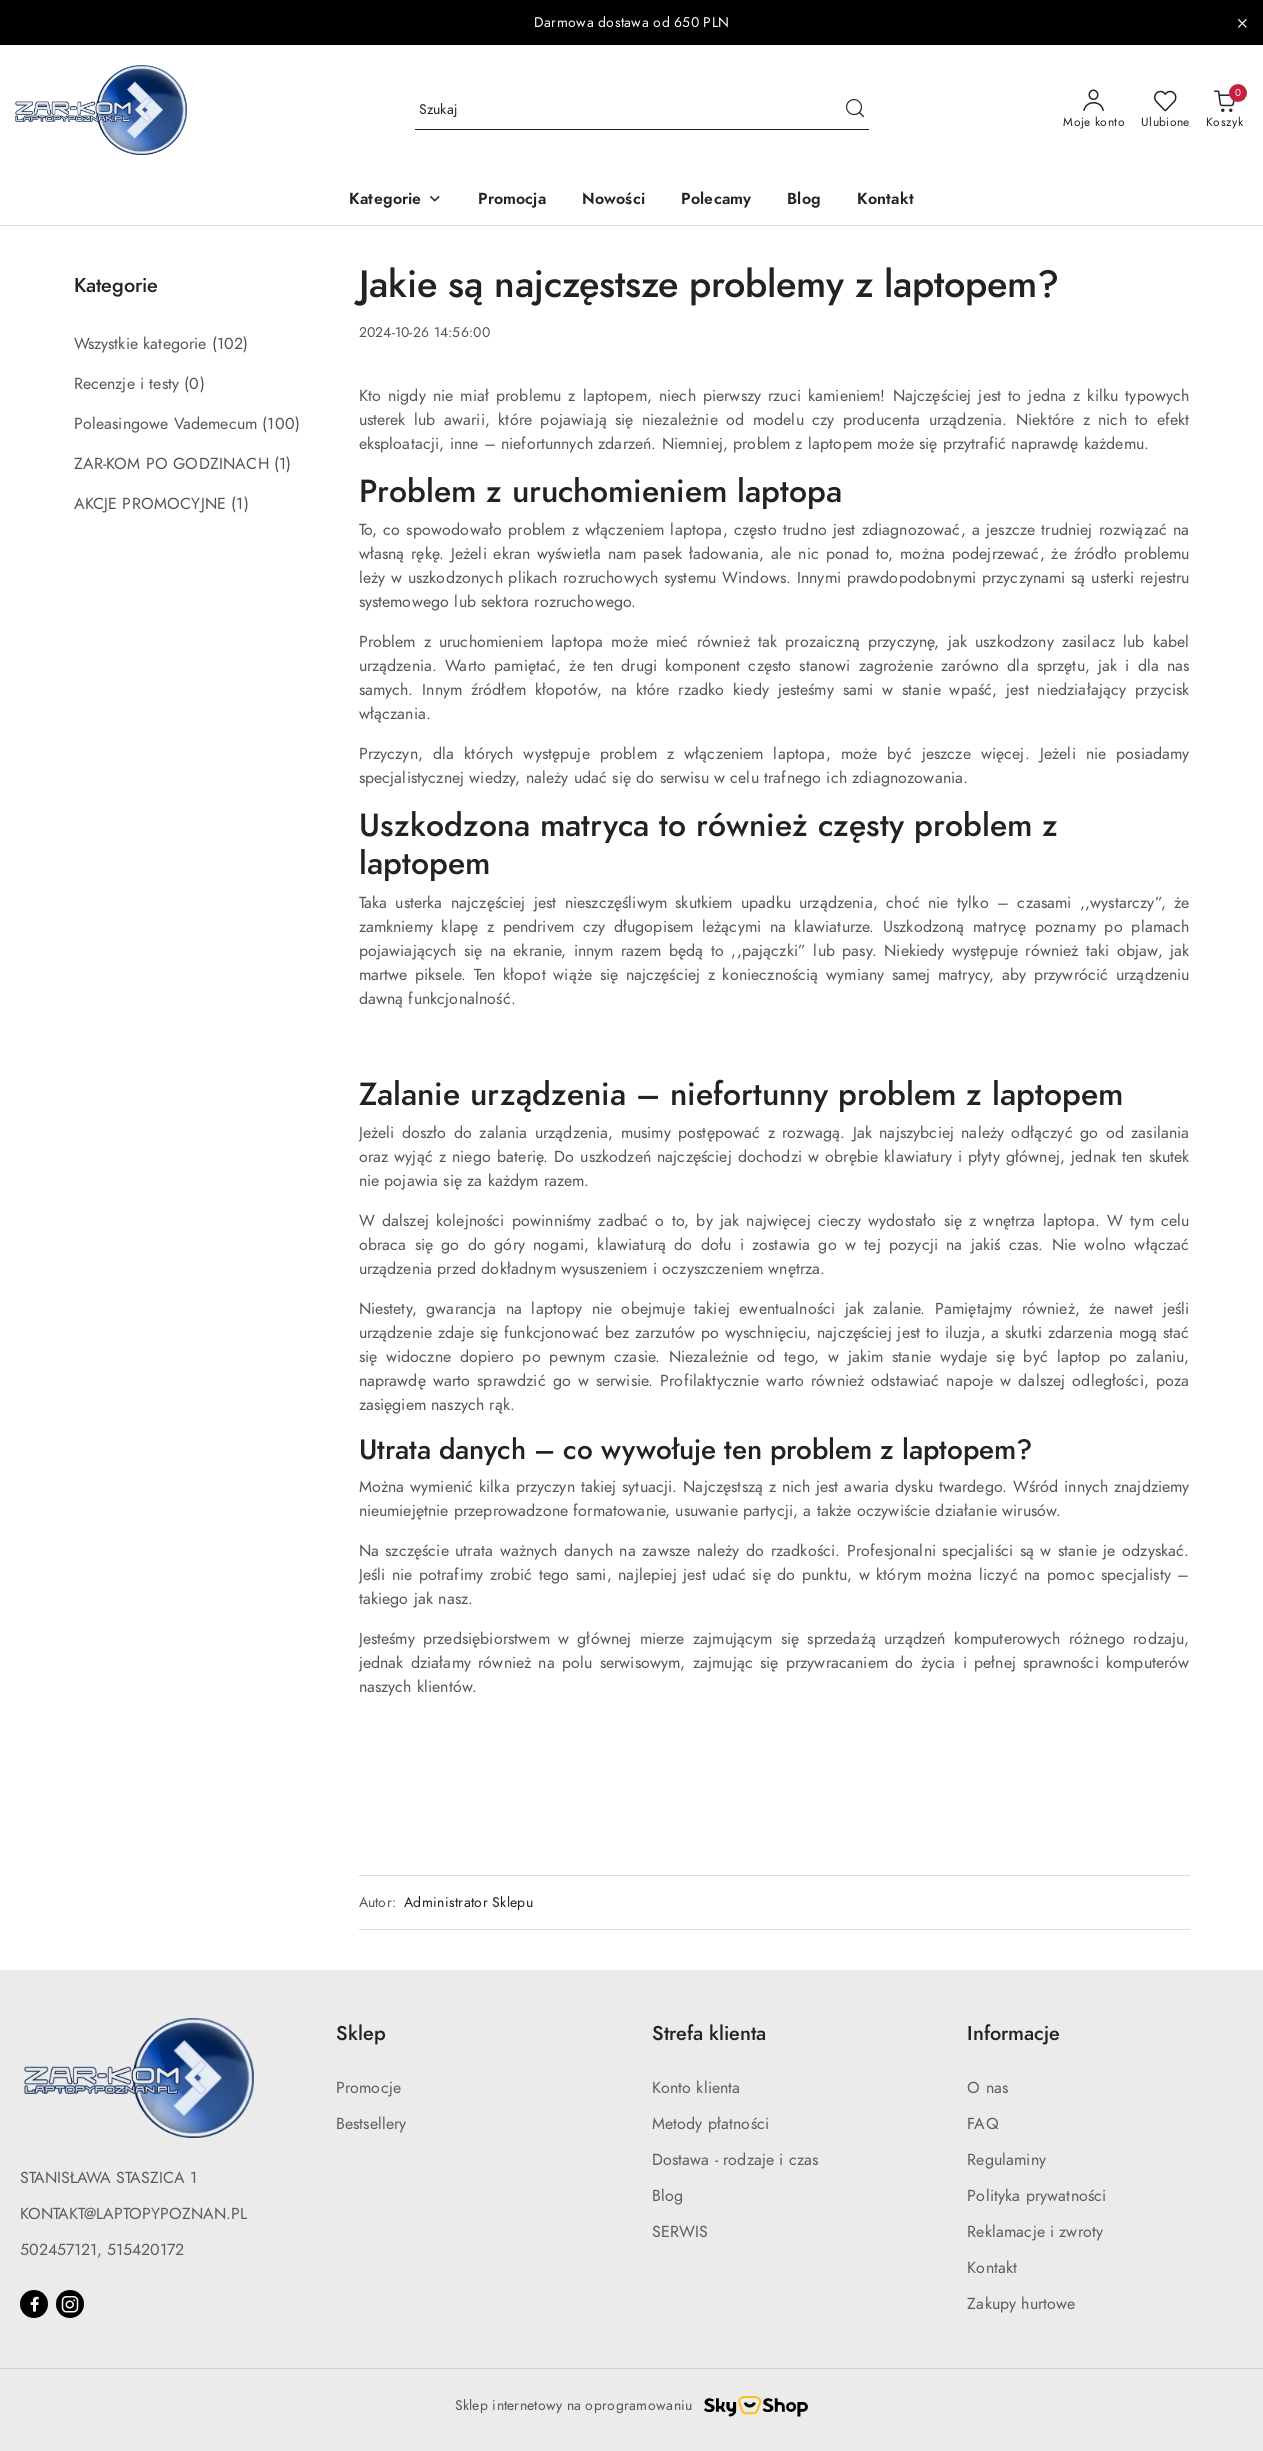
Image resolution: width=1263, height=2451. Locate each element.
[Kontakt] (885, 200)
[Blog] (804, 200)
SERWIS (680, 2232)
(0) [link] (194, 384)
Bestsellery (371, 2124)
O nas (987, 2088)
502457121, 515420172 (102, 2250)
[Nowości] (613, 200)
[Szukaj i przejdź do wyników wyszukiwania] (855, 110)
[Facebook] (34, 2304)
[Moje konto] (1094, 110)
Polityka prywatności (1036, 2196)
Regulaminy (1006, 2160)
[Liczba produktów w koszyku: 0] (1224, 110)
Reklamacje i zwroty (1035, 2232)
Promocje (368, 2088)
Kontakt (992, 2268)
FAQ (982, 2124)
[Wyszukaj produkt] (642, 109)
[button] (395, 200)
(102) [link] (230, 344)
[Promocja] (512, 200)
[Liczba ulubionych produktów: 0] (1165, 110)
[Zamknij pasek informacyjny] (1242, 23)
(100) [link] (281, 424)
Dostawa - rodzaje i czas (735, 2160)
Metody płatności (711, 2124)
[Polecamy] (716, 200)
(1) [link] (282, 464)
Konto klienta (696, 2088)
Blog (668, 2196)
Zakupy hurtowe (1021, 2304)
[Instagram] (70, 2304)
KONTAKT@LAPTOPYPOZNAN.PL (133, 2214)
